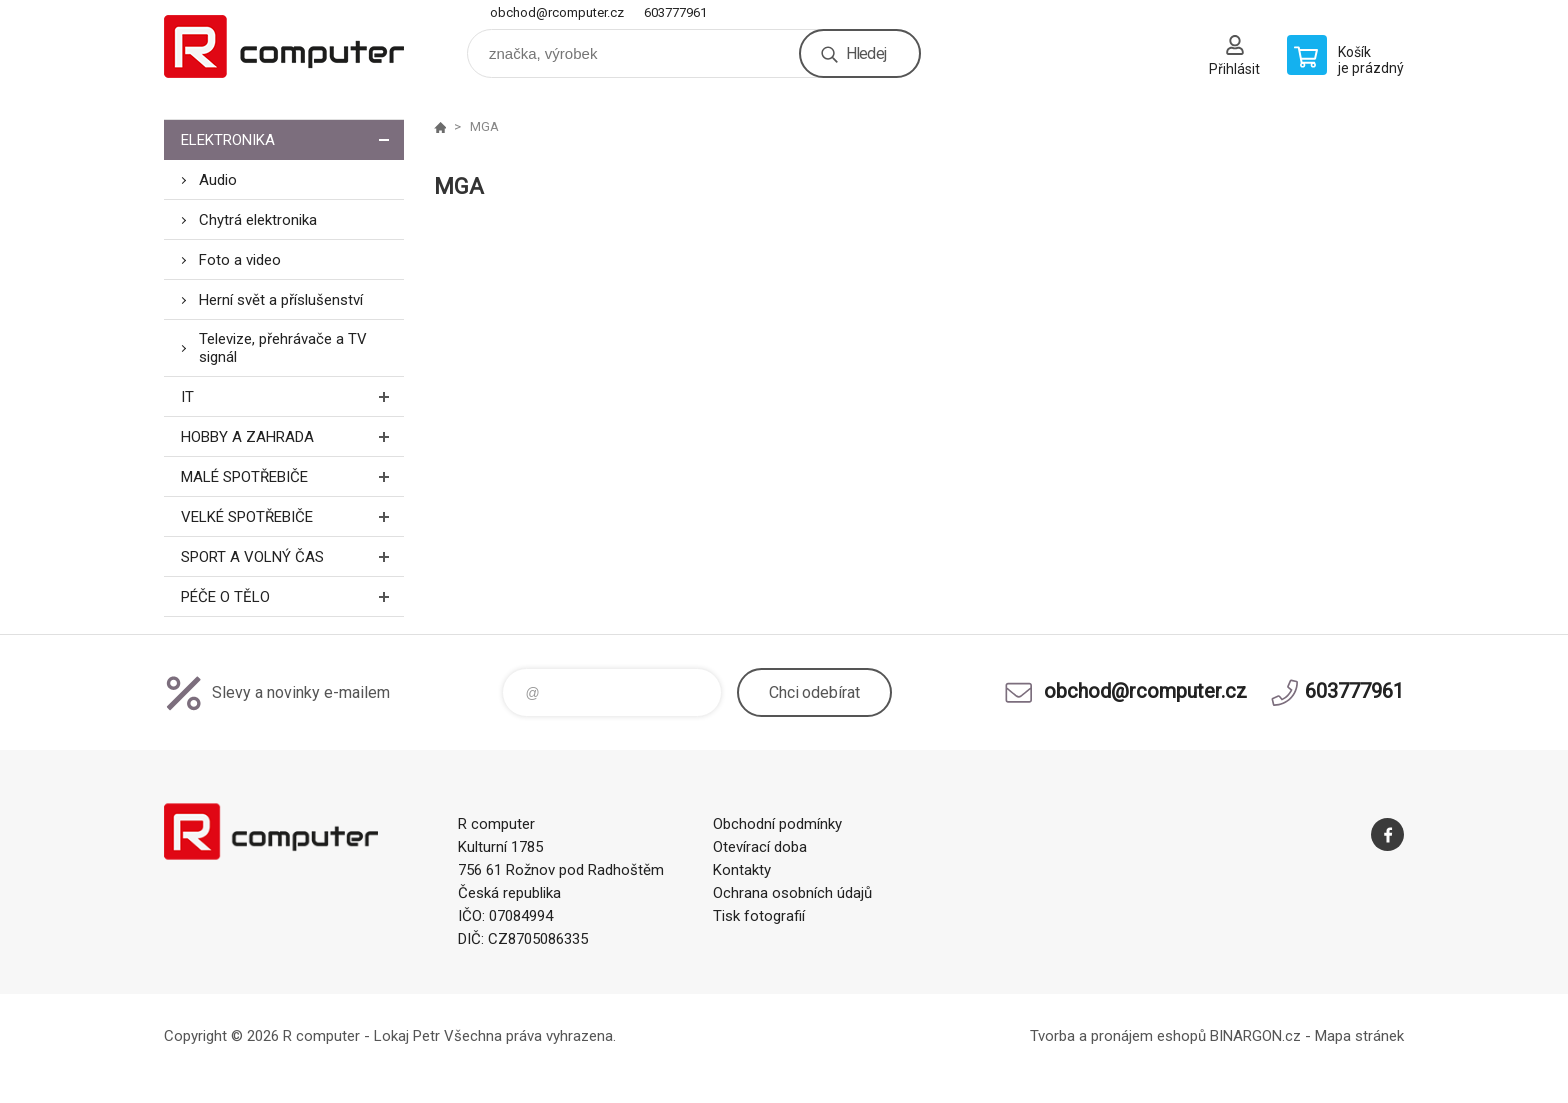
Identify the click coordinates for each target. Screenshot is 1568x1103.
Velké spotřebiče (292, 516)
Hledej (866, 53)
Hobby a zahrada (292, 436)
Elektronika (292, 139)
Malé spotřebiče (292, 476)
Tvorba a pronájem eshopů (1118, 1036)
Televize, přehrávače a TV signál (283, 348)
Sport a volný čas (292, 556)
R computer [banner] (284, 46)
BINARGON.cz (1255, 1036)
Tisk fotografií (759, 916)
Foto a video (240, 260)
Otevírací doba (760, 847)
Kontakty (742, 870)
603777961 (675, 12)
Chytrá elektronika (258, 220)
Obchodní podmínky (777, 824)
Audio (218, 180)
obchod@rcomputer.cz (557, 12)
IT (292, 396)
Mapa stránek (1359, 1036)
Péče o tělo (292, 596)
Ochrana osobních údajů (792, 893)
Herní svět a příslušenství (281, 300)
